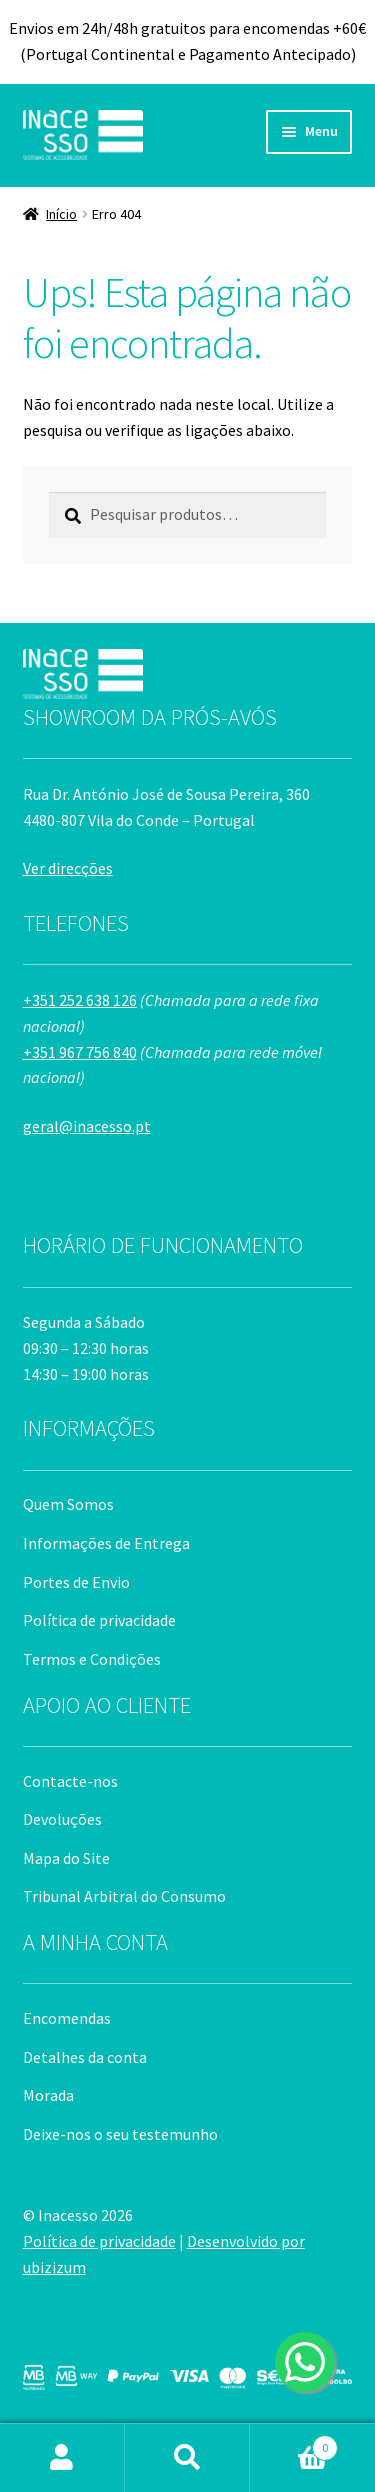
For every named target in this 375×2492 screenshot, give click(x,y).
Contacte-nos (70, 1781)
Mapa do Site (66, 1858)
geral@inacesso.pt (87, 1126)
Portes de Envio (76, 1582)
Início (61, 214)
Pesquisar (187, 2458)
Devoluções (62, 1819)
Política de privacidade (99, 1620)
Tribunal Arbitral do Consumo (124, 1896)
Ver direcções (68, 868)
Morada (48, 2095)
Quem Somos (68, 1504)
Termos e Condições (92, 1659)
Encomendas (67, 2018)
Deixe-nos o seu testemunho (120, 2134)
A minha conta (62, 2458)
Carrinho (294, 2443)
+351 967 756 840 (80, 1052)
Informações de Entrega (106, 1543)
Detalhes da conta (85, 2057)
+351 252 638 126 (80, 1000)
